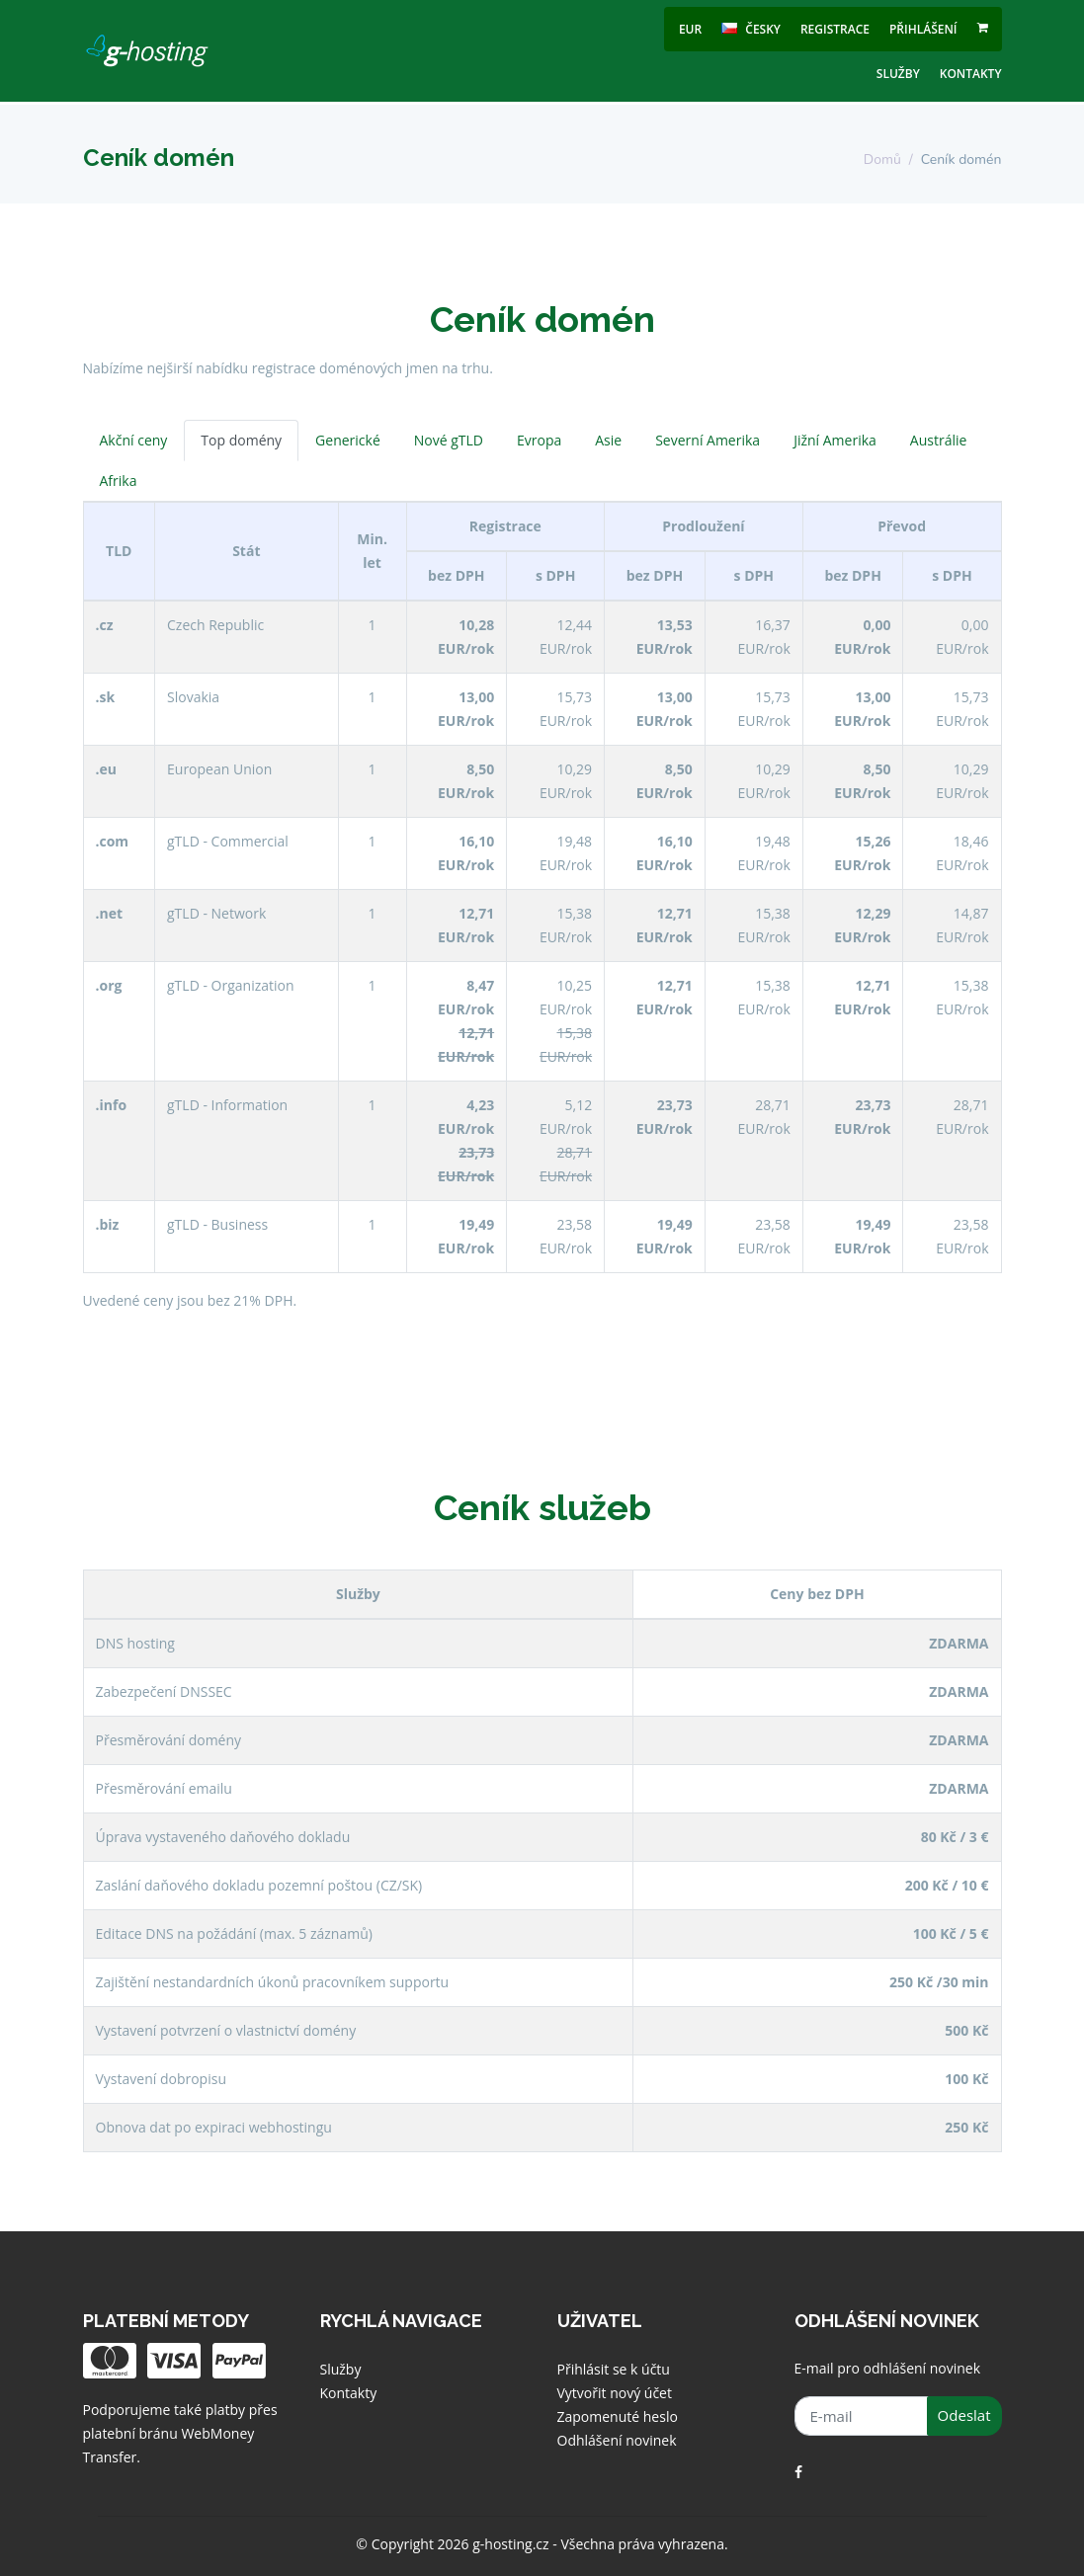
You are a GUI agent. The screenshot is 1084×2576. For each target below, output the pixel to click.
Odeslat (964, 2415)
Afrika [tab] (118, 480)
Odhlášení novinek (617, 2440)
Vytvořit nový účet (614, 2392)
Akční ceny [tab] (134, 440)
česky (751, 29)
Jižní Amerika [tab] (834, 440)
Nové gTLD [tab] (448, 440)
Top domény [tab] (241, 440)
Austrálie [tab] (938, 440)
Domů (882, 159)
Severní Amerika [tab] (707, 440)
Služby (898, 73)
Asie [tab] (608, 440)
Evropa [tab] (539, 440)
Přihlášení (923, 29)
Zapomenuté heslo (617, 2416)
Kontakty (971, 73)
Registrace (835, 29)
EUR (690, 29)
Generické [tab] (347, 440)
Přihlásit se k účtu (613, 2369)
